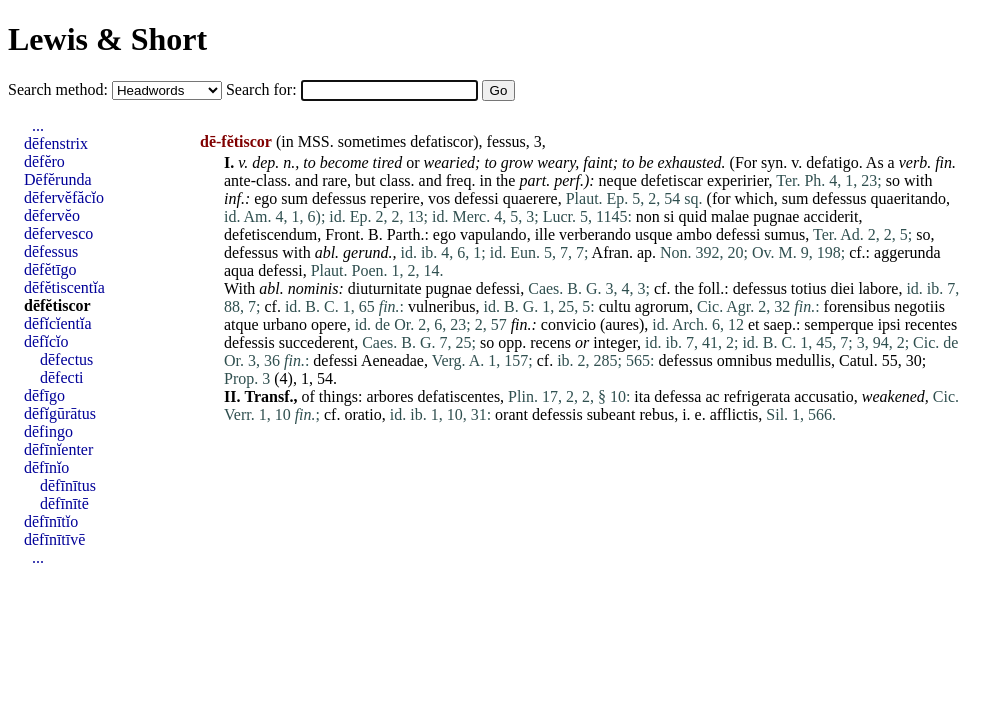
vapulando (493, 234)
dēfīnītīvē (54, 539)
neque (618, 180)
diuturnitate (385, 288)
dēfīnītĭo (51, 521)
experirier (738, 180)
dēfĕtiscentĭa (64, 287)
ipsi (889, 324)
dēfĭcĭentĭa (58, 323)
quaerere (530, 198)
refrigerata (757, 396)
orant (511, 414)
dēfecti (62, 377)
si (669, 216)
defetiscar (672, 180)
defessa (677, 396)
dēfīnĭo (46, 467)
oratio (362, 414)
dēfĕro (44, 161)
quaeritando (909, 198)
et (754, 324)
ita (642, 396)
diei (842, 288)
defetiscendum (270, 234)
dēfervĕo (52, 215)
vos (439, 198)
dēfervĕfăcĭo (64, 197)
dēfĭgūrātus (60, 413)
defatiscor (441, 141)
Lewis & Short (107, 39)
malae (730, 216)
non (648, 216)
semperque (838, 324)
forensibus (857, 306)
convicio (568, 324)
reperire (395, 198)
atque (241, 324)
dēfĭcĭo (46, 341)
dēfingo (48, 431)
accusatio (824, 396)
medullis (803, 360)
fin (943, 162)
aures (622, 324)
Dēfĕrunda (58, 179)
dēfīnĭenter (58, 449)
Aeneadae (392, 360)
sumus (784, 234)
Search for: (263, 89)
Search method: (60, 89)
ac (712, 396)
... (38, 125)
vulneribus (442, 306)
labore (878, 288)
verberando (595, 234)
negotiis (919, 306)
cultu (615, 306)
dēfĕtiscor (57, 305)
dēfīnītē (64, 503)
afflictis (734, 414)
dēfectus (66, 359)
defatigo (832, 162)
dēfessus (51, 251)
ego (265, 198)
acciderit (830, 216)
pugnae (776, 216)
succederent (317, 342)
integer (615, 342)
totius (809, 288)
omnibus (744, 360)
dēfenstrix (56, 143)
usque (653, 234)
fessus (506, 141)
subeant (611, 414)
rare (334, 180)
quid (693, 216)
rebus (657, 414)
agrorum (662, 306)
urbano (285, 324)
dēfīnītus (68, 485)
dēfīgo (44, 395)
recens (550, 342)
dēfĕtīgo (50, 269)
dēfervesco (58, 233)
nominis (313, 288)
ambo (694, 234)
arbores (389, 396)
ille (545, 234)
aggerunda (907, 252)
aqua (239, 270)
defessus (339, 198)
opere (329, 324)
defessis (249, 342)
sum (294, 198)
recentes (931, 324)
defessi (476, 198)
